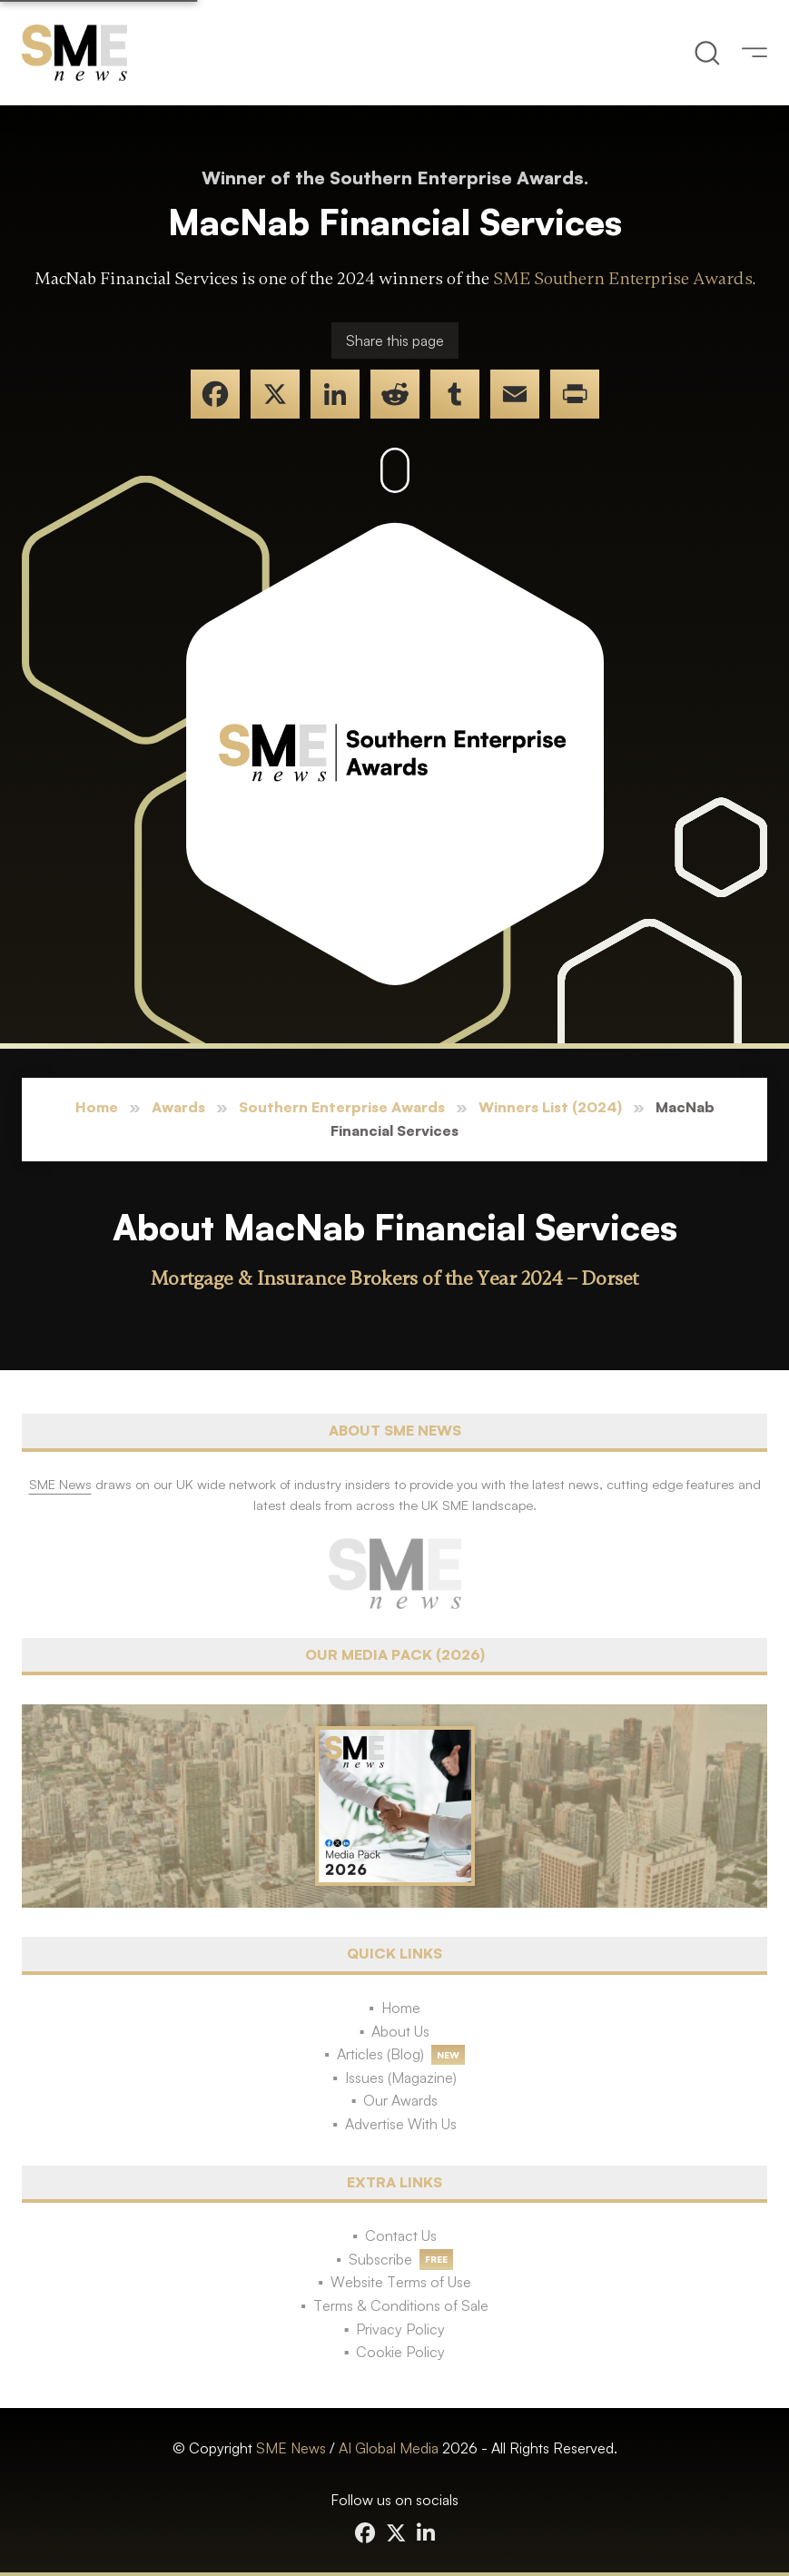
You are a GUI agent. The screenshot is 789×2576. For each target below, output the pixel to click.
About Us (400, 2031)
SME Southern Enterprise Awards (623, 279)
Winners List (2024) (550, 1107)
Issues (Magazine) (401, 2077)
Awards (178, 1107)
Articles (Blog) (380, 2054)
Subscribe (380, 2259)
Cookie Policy (400, 2352)
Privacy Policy (400, 2329)
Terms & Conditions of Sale (400, 2305)
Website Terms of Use (400, 2282)
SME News (291, 2448)
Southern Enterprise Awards (342, 1107)
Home (96, 1107)
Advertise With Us (401, 2124)
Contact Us (401, 2235)
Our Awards (400, 2100)
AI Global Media (389, 2448)
